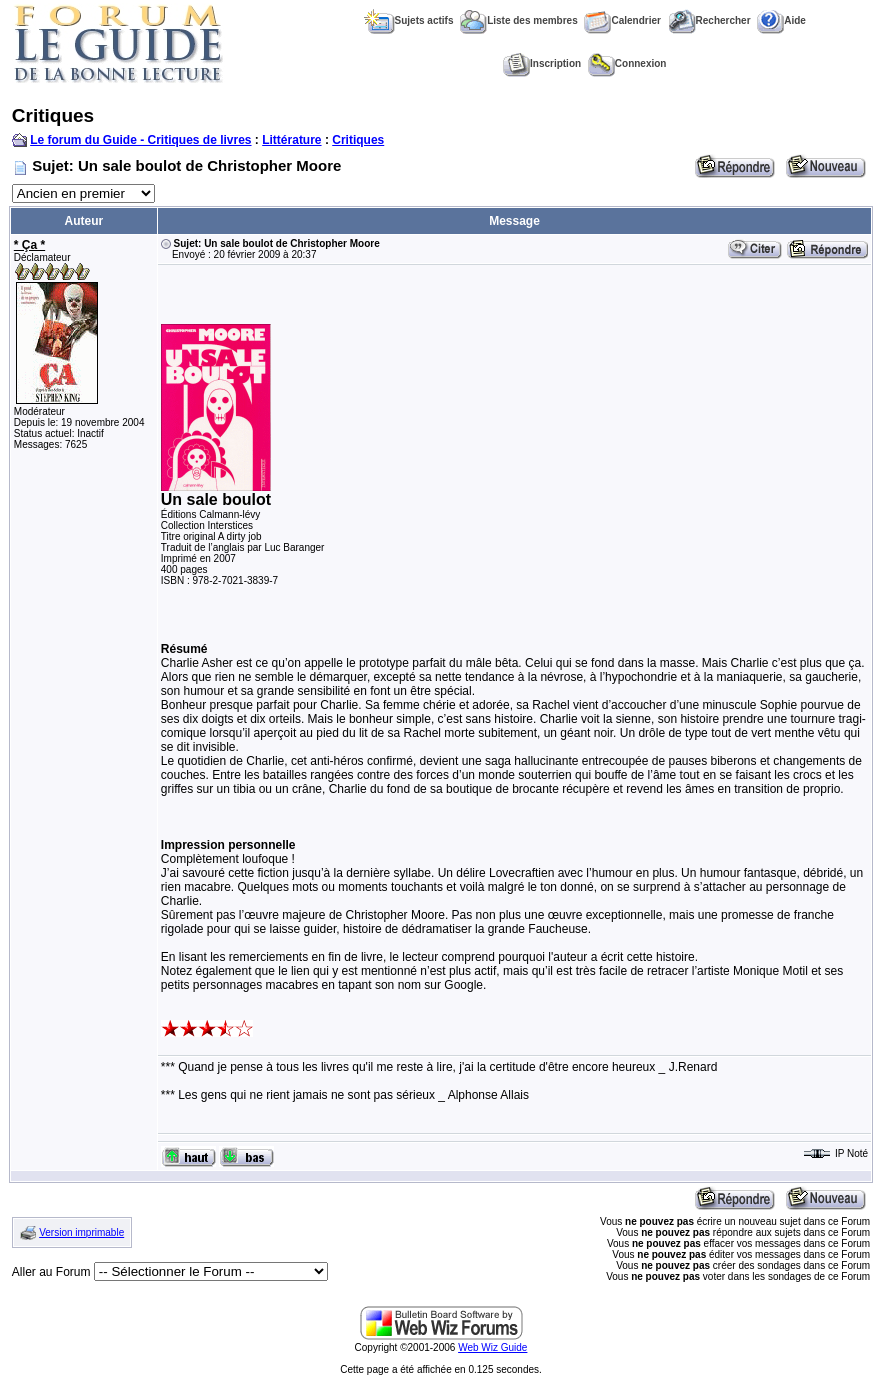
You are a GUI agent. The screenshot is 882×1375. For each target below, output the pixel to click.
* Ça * (29, 245)
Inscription (542, 63)
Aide (781, 20)
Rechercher (709, 20)
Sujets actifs (409, 20)
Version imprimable (81, 1232)
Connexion (627, 63)
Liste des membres (519, 20)
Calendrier (622, 20)
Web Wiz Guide (492, 1347)
